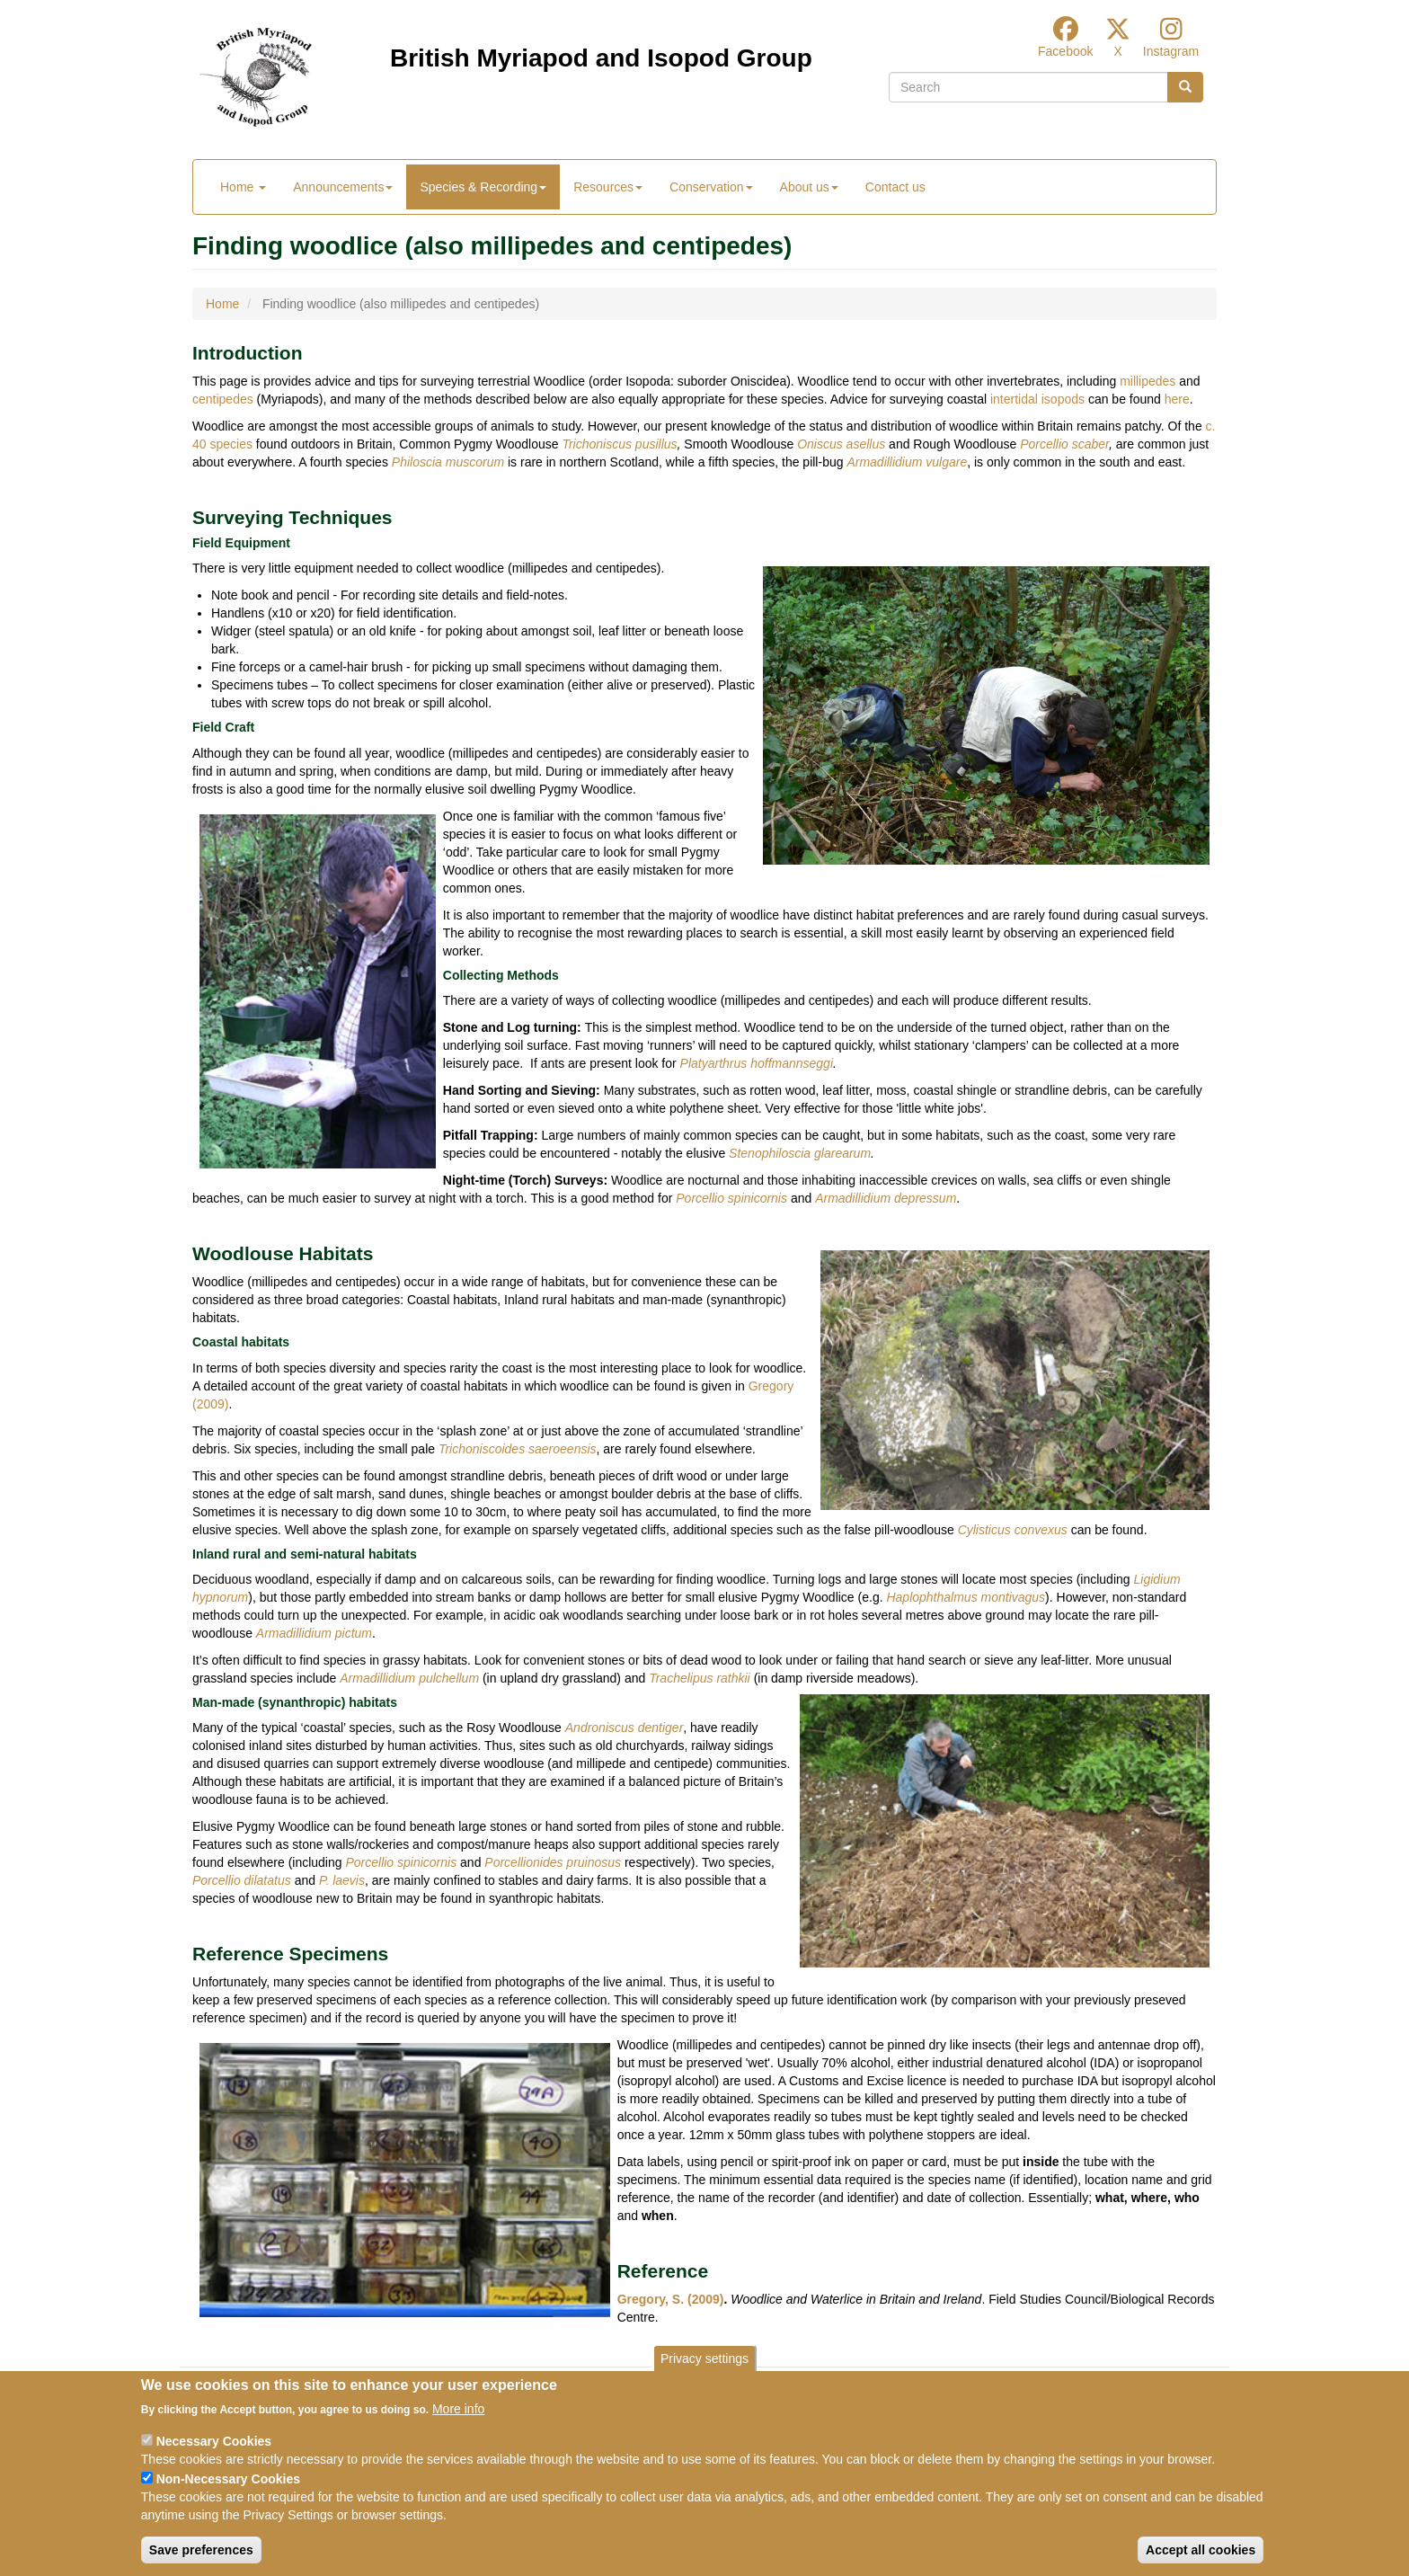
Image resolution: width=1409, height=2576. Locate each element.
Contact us (895, 187)
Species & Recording (483, 187)
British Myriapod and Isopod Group (601, 58)
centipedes (222, 399)
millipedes (1147, 381)
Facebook (1065, 51)
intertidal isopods (1037, 399)
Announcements (343, 187)
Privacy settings (704, 2377)
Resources (607, 187)
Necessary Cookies (213, 2460)
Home (243, 187)
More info (458, 2428)
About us (809, 187)
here (1177, 399)
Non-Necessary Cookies (228, 2498)
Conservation (711, 187)
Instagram (1171, 51)
